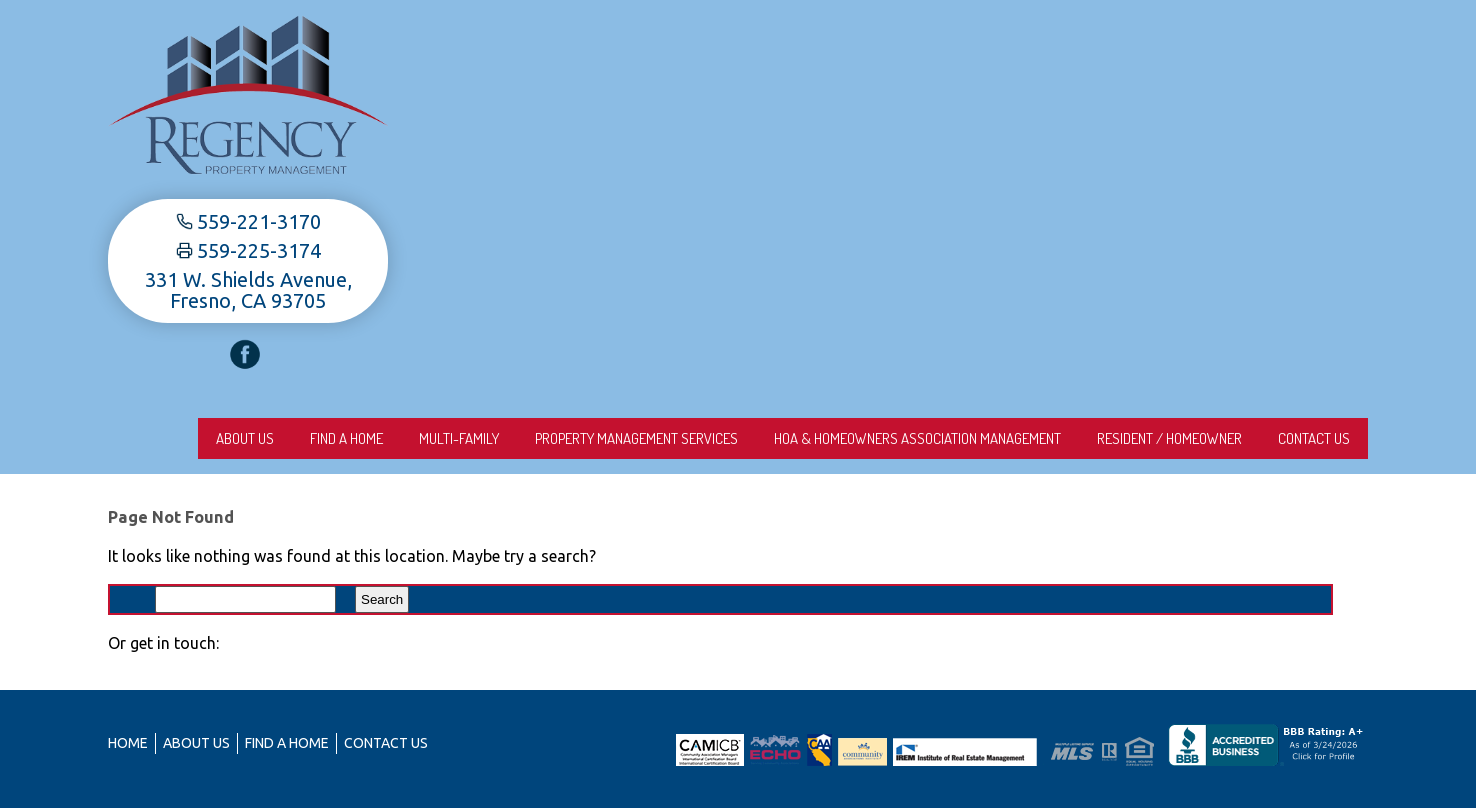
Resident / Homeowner (1169, 438)
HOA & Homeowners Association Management (917, 438)
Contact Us (1314, 438)
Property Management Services (636, 438)
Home (128, 743)
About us (245, 438)
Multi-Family (459, 438)
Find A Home (346, 438)
